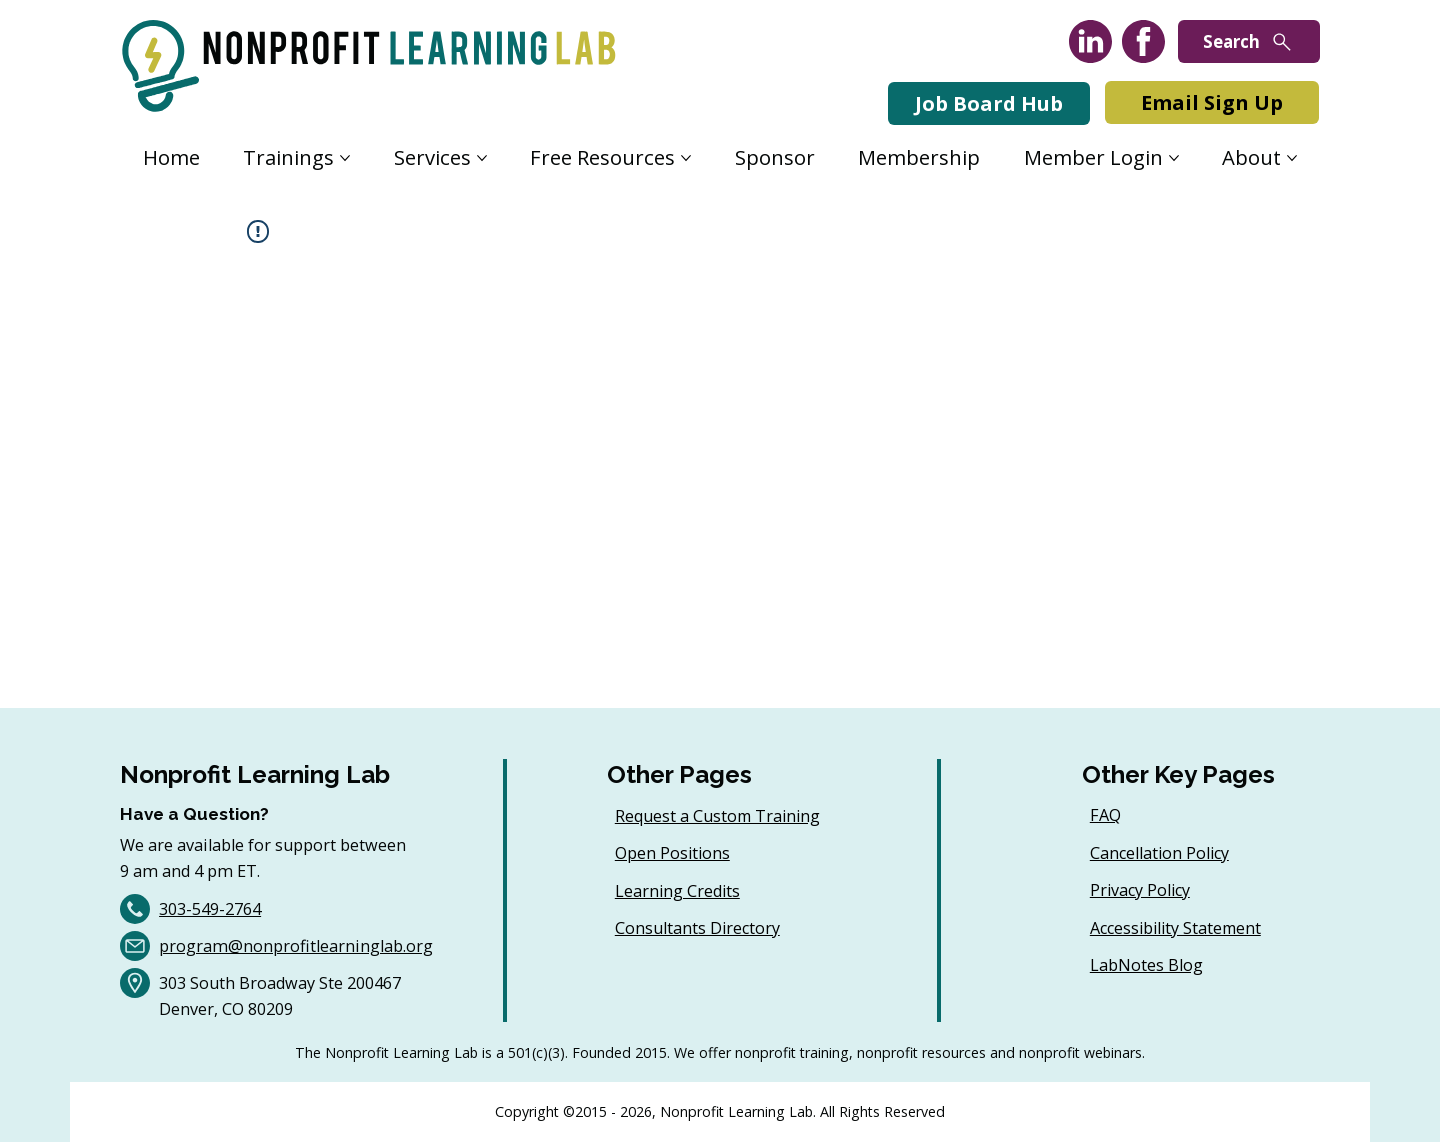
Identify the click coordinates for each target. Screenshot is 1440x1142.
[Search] (1249, 41)
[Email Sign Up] (1212, 102)
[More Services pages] (482, 158)
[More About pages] (1292, 158)
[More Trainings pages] (345, 158)
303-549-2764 (210, 909)
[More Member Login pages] (1174, 158)
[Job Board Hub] (989, 103)
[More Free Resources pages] (686, 158)
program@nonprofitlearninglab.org (296, 946)
